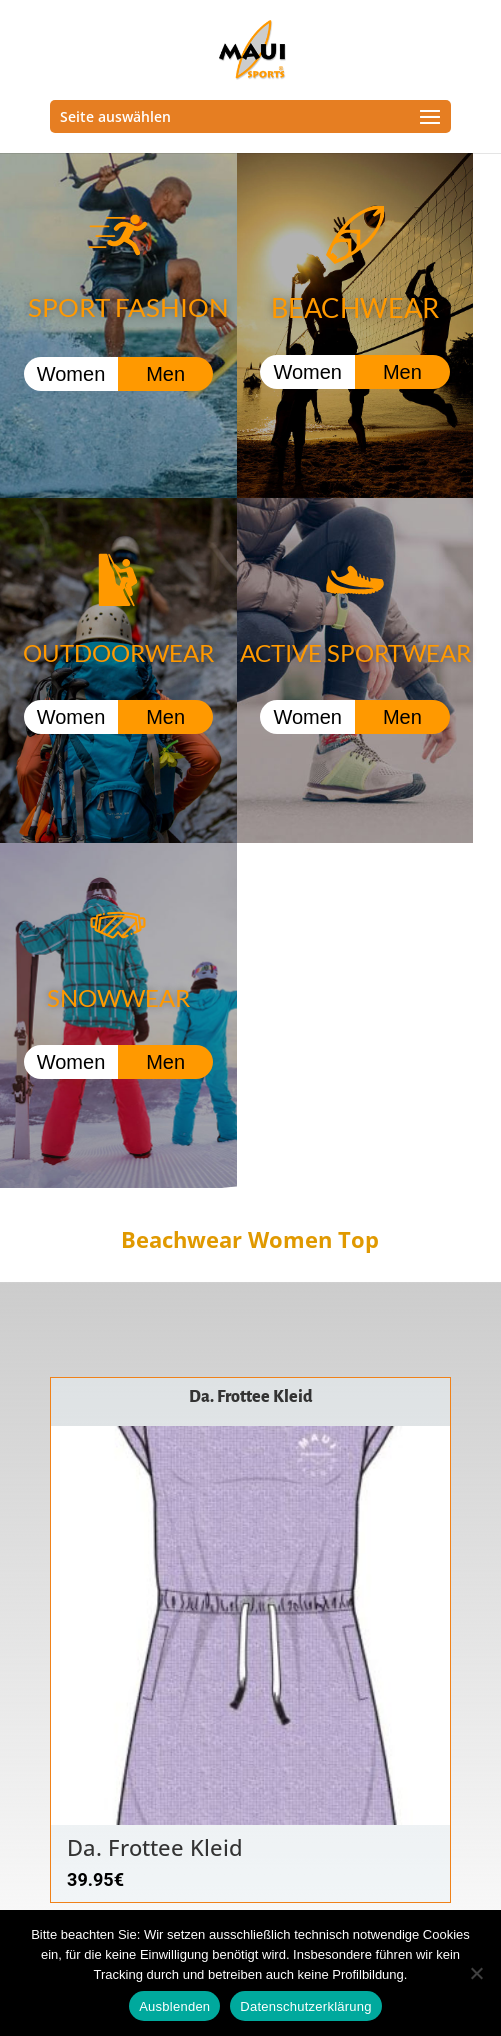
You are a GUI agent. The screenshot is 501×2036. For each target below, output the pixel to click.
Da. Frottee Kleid (251, 1397)
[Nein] (476, 1973)
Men (165, 374)
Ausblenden (174, 2006)
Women (71, 374)
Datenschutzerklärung (305, 2006)
